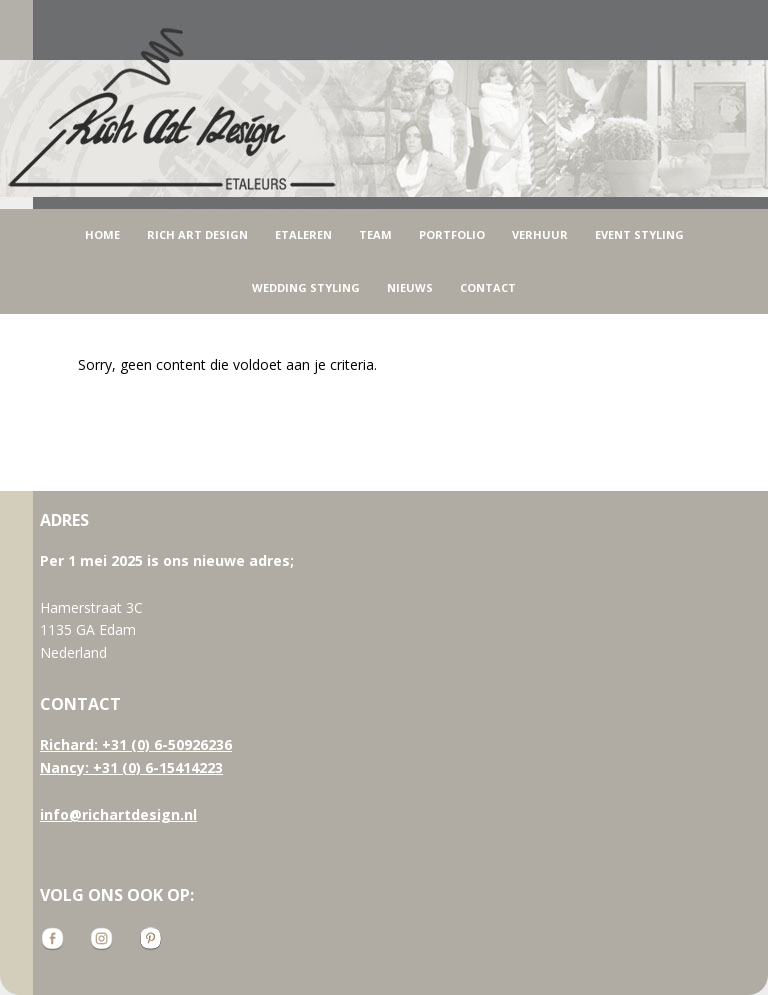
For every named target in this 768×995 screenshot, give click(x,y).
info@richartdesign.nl (118, 814)
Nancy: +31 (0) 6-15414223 (131, 767)
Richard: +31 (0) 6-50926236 (136, 744)
